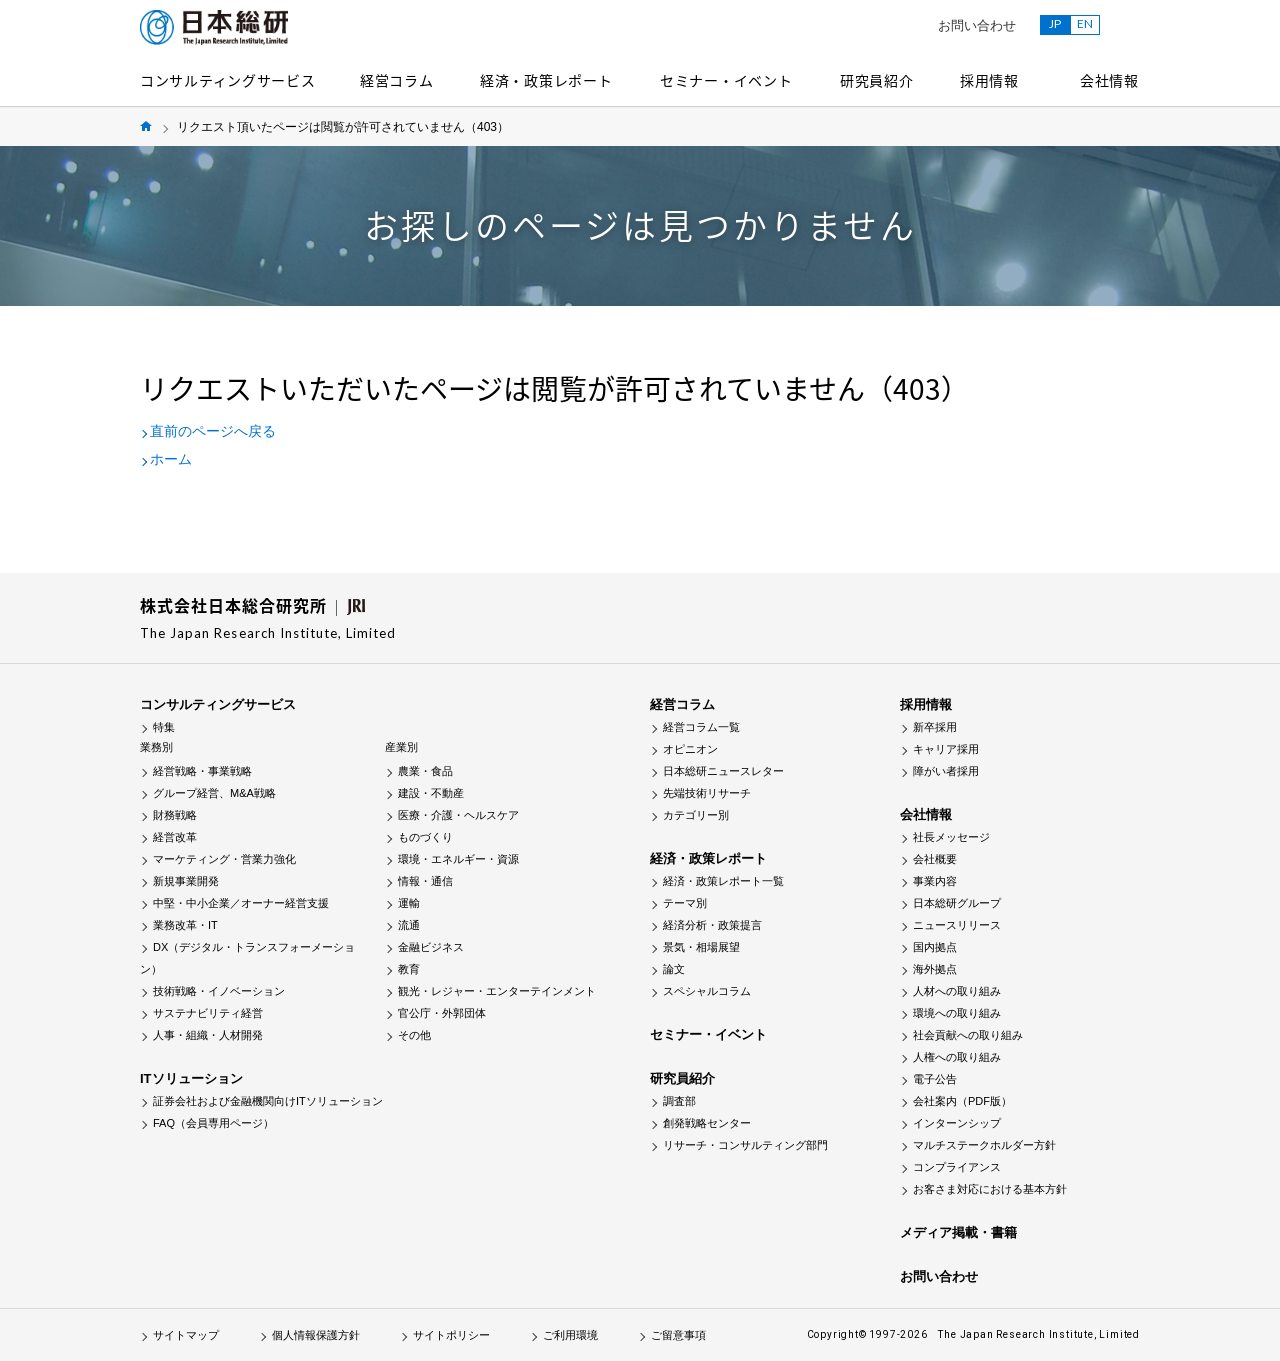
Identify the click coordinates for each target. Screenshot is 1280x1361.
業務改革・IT (185, 925)
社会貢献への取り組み (968, 1035)
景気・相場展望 (701, 947)
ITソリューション (191, 1078)
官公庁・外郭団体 (442, 1013)
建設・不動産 (431, 793)
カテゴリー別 (696, 815)
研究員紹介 (877, 80)
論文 (674, 969)
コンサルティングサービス (227, 80)
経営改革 (175, 837)
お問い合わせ (977, 25)
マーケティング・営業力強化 (224, 859)
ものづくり (425, 837)
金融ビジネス (431, 947)
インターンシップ (957, 1123)
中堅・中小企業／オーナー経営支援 (241, 903)
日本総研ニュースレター (723, 771)
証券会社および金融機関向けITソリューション (268, 1101)
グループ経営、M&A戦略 (214, 793)
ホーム (171, 459)
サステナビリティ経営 (208, 1013)
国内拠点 (935, 947)
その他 (414, 1035)
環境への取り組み (957, 1013)
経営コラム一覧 (701, 727)
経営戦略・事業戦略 (202, 771)
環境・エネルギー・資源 (458, 859)
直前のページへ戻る (213, 431)
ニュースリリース (957, 925)
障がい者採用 (946, 771)
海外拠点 (935, 969)
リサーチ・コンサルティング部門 (745, 1145)
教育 (409, 969)
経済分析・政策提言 (712, 925)
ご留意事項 (678, 1335)
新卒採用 (935, 727)
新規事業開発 (186, 881)
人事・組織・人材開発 (208, 1035)
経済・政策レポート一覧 (723, 881)
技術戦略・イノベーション (219, 991)
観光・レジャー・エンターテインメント (497, 991)
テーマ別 (685, 903)
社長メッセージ (951, 837)
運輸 (409, 903)
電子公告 (935, 1079)
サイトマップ (186, 1335)
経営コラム (397, 80)
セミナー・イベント (726, 80)
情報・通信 (425, 881)
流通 (409, 925)
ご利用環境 (570, 1335)
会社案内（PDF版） (962, 1101)
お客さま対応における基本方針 (990, 1189)
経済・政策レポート (546, 80)
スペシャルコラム (707, 991)
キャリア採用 (946, 749)
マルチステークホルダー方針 (984, 1145)
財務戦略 (175, 815)
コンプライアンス (957, 1167)
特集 (164, 727)
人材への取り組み (957, 991)
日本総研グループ (957, 903)
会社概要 (935, 859)
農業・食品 (425, 771)
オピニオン (690, 749)
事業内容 (935, 881)
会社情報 (1109, 80)
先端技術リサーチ (707, 793)
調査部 (679, 1101)
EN (1085, 23)
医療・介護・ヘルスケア (458, 815)
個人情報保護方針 (316, 1335)
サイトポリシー (451, 1335)
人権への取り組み (957, 1057)
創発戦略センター (707, 1123)
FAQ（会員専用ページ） (213, 1123)
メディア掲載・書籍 (958, 1232)
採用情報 (989, 80)
